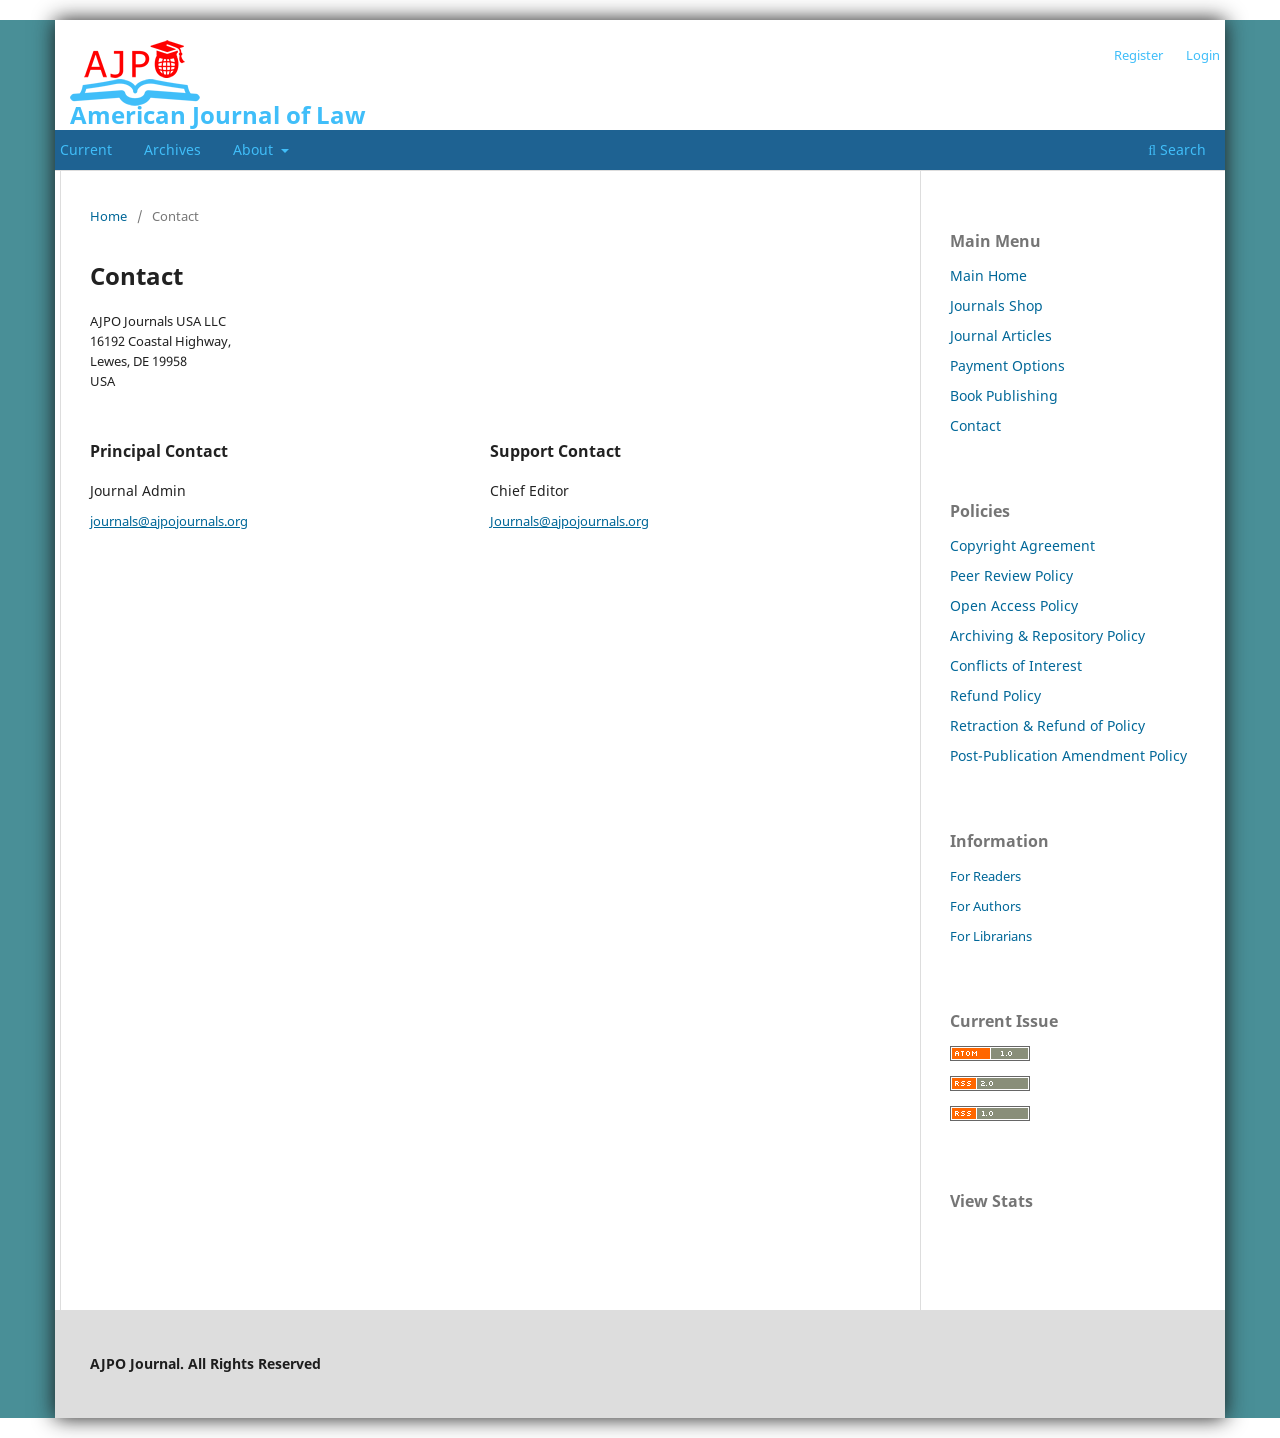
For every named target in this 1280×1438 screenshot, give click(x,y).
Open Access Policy (1014, 605)
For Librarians (991, 936)
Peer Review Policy (1011, 575)
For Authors (985, 906)
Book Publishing (1004, 395)
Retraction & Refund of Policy (1047, 725)
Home (108, 216)
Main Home (988, 275)
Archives (172, 149)
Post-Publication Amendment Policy (1068, 755)
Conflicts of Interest (1016, 665)
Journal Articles (1001, 335)
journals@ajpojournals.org (169, 521)
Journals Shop (996, 305)
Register (1138, 55)
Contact (975, 425)
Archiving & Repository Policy (1047, 635)
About (255, 149)
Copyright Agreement (1022, 545)
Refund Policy (995, 695)
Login (1203, 55)
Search (1177, 149)
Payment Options (1007, 365)
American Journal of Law (218, 114)
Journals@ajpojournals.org (569, 521)
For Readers (985, 876)
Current (86, 149)
